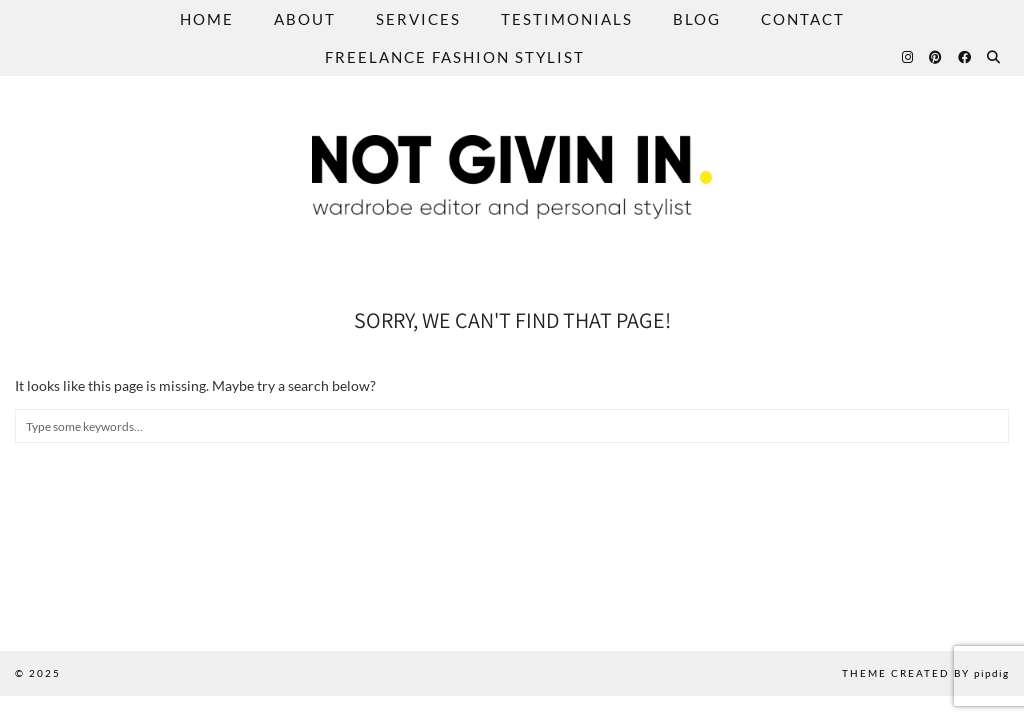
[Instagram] (908, 57)
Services (418, 19)
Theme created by (925, 673)
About (305, 19)
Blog (697, 19)
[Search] (994, 57)
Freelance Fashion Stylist (455, 57)
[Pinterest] (936, 57)
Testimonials (567, 19)
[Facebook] (965, 57)
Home (207, 19)
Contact (803, 19)
